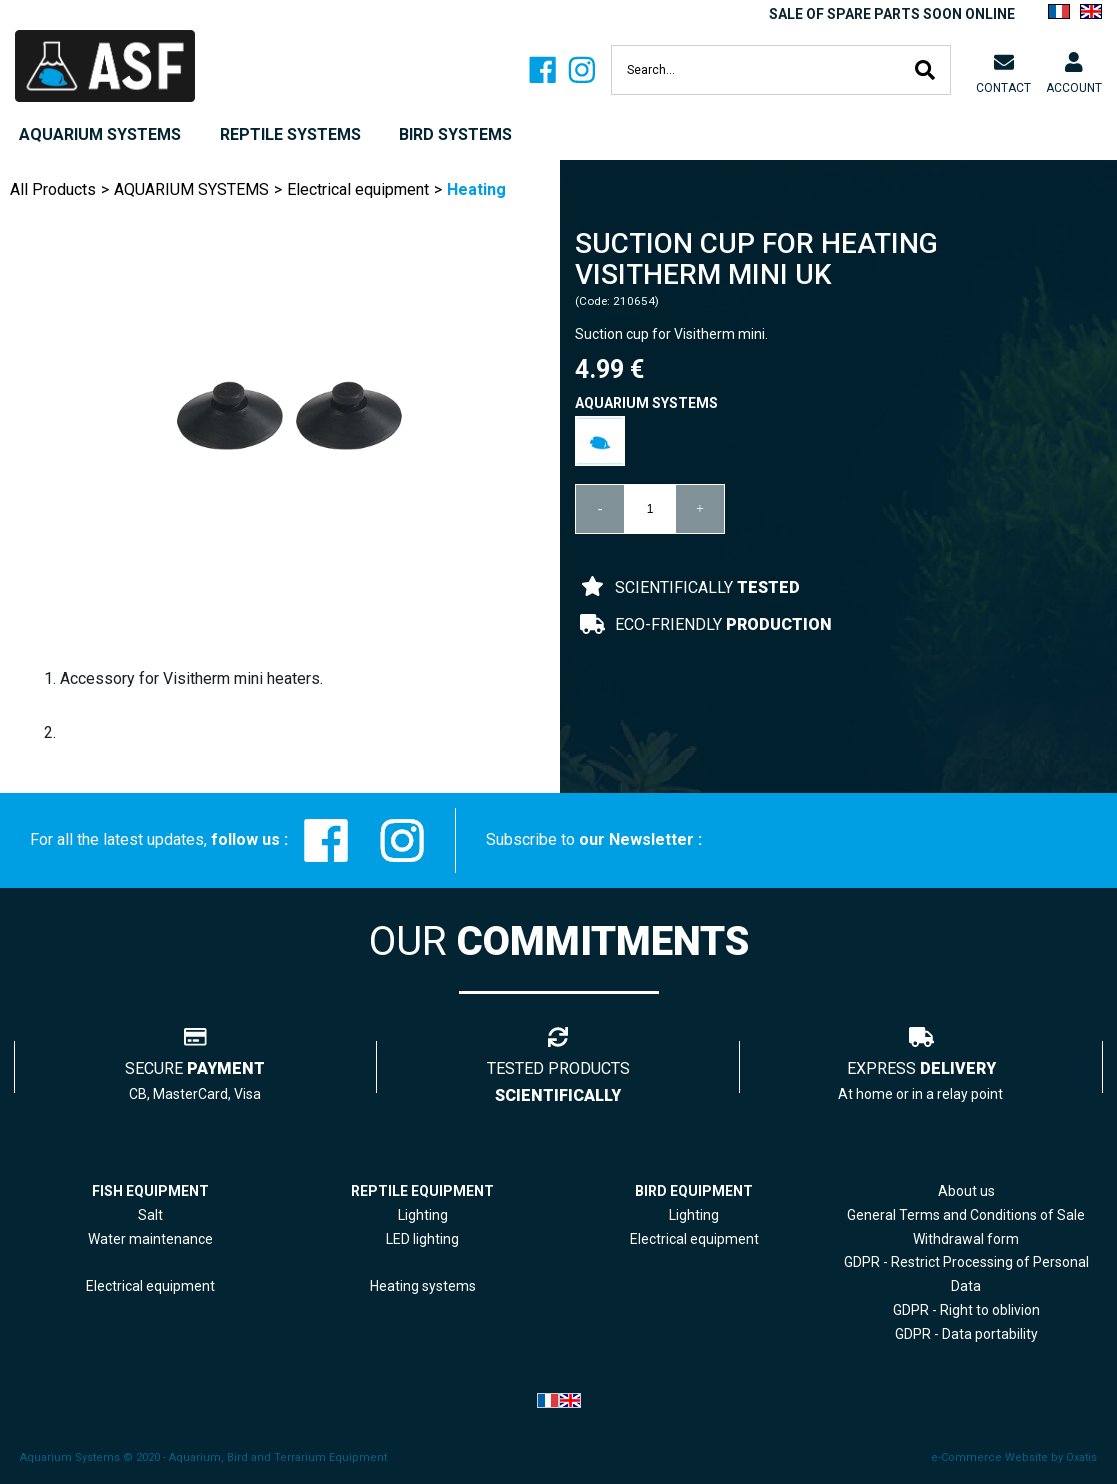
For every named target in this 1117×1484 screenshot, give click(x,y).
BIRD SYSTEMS (455, 134)
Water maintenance (150, 1239)
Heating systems (423, 1286)
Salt (150, 1215)
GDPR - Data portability (966, 1334)
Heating (476, 189)
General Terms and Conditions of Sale (966, 1215)
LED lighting (422, 1239)
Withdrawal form (966, 1239)
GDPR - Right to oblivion (966, 1310)
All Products (53, 189)
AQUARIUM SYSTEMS (100, 134)
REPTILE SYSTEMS (290, 134)
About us (966, 1191)
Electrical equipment (358, 189)
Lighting (423, 1215)
